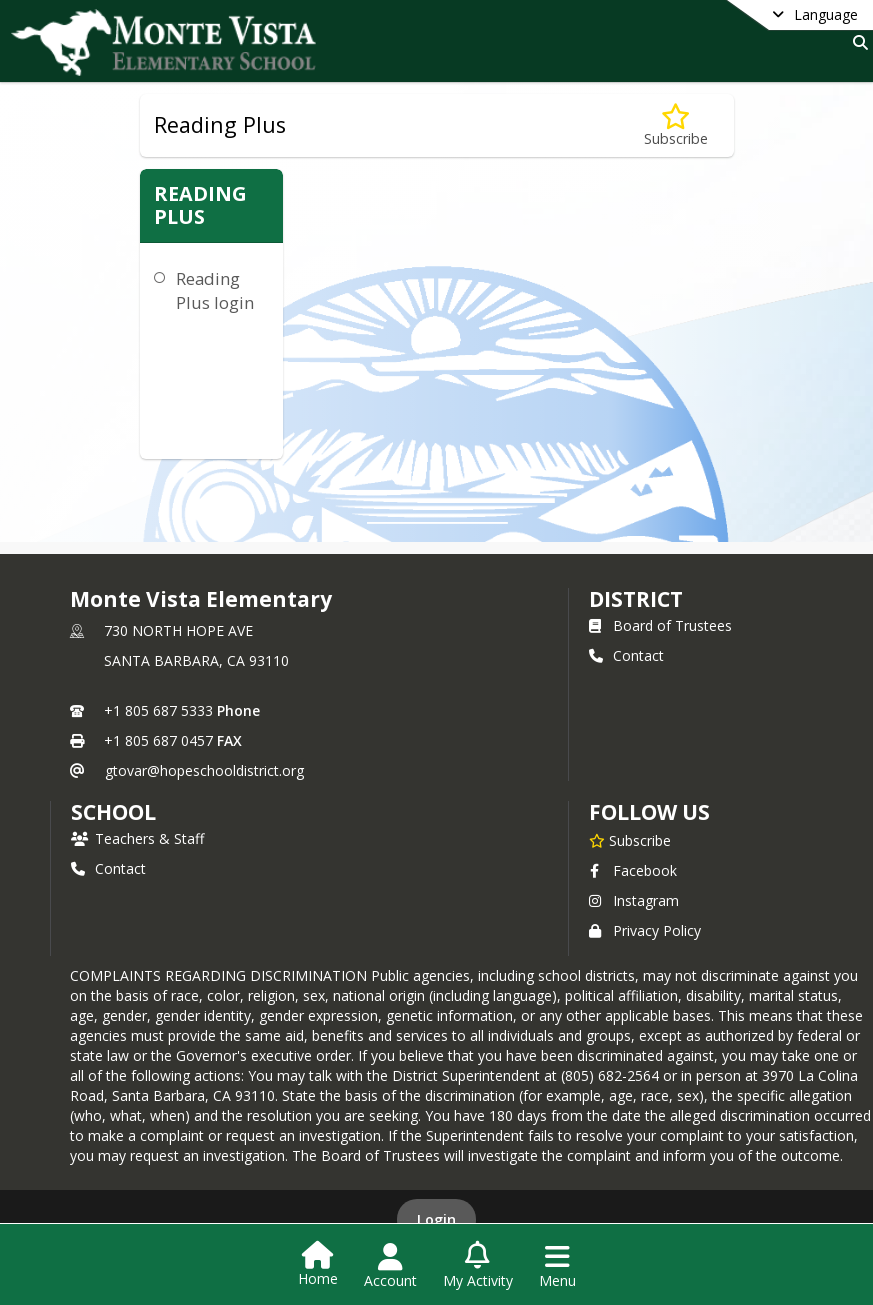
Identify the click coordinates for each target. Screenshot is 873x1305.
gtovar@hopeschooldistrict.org (204, 770)
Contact (626, 655)
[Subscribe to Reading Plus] (676, 125)
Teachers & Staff (137, 838)
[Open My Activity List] (478, 1266)
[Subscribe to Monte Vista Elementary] (630, 840)
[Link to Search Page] (856, 42)
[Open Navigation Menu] (557, 1266)
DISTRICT (636, 599)
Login (436, 1219)
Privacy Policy (645, 930)
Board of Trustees (660, 625)
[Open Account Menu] (390, 1266)
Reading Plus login (215, 290)
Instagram (634, 900)
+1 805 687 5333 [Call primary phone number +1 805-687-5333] (158, 710)
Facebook (633, 870)
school (113, 812)
